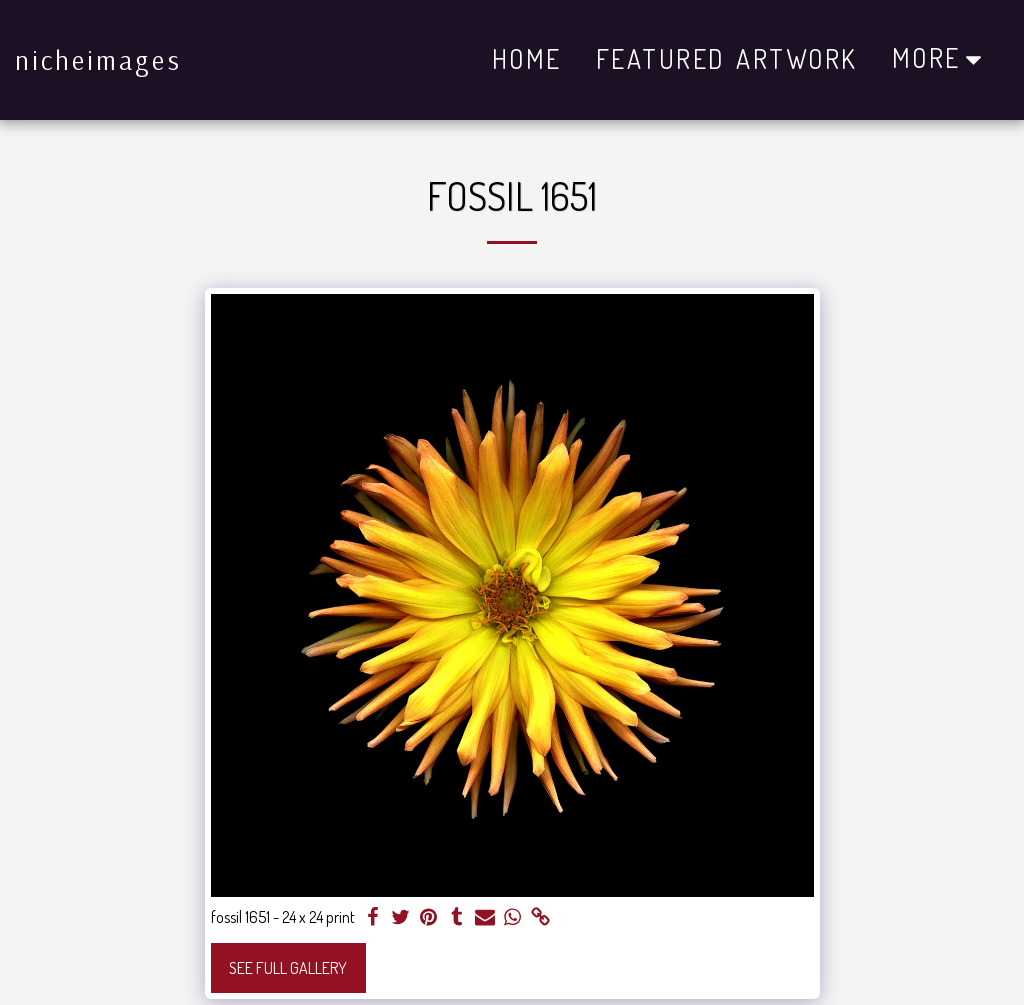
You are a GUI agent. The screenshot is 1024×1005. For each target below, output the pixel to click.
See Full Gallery (288, 968)
